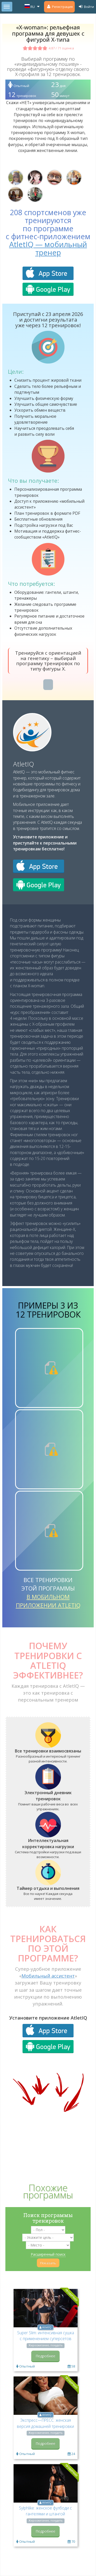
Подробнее (45, 2355)
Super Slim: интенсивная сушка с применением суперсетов (45, 2335)
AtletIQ (23, 764)
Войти (86, 6)
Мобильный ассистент (48, 1976)
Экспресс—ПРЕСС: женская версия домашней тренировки (45, 2423)
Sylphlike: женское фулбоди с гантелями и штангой (45, 2511)
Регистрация (59, 6)
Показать (48, 2263)
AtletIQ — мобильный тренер (48, 248)
